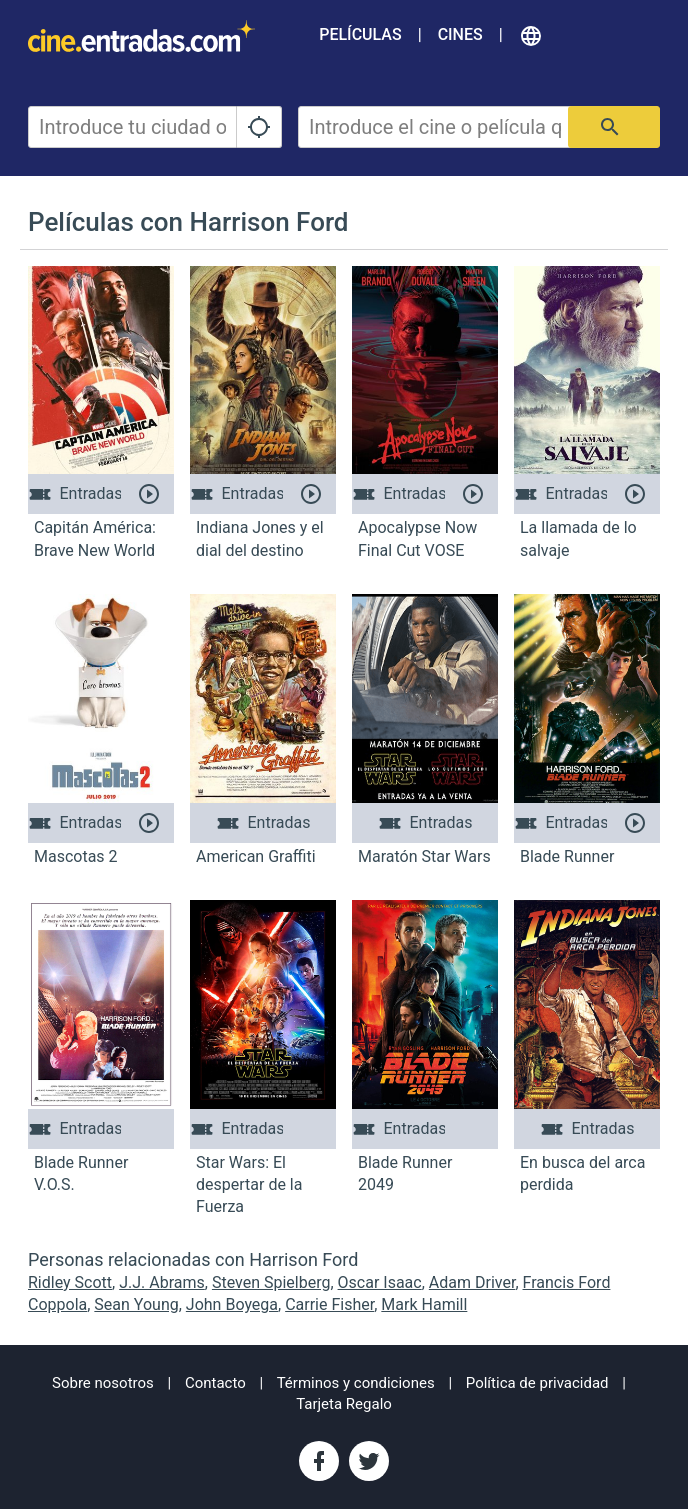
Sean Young (136, 1304)
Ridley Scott (70, 1282)
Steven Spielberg (271, 1282)
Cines (460, 34)
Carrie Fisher (329, 1304)
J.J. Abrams (162, 1282)
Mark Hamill (424, 1304)
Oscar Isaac (380, 1282)
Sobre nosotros (103, 1383)
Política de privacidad (537, 1383)
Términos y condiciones (356, 1383)
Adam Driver (472, 1282)
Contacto (215, 1383)
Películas (360, 34)
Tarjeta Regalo (344, 1404)
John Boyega (232, 1304)
